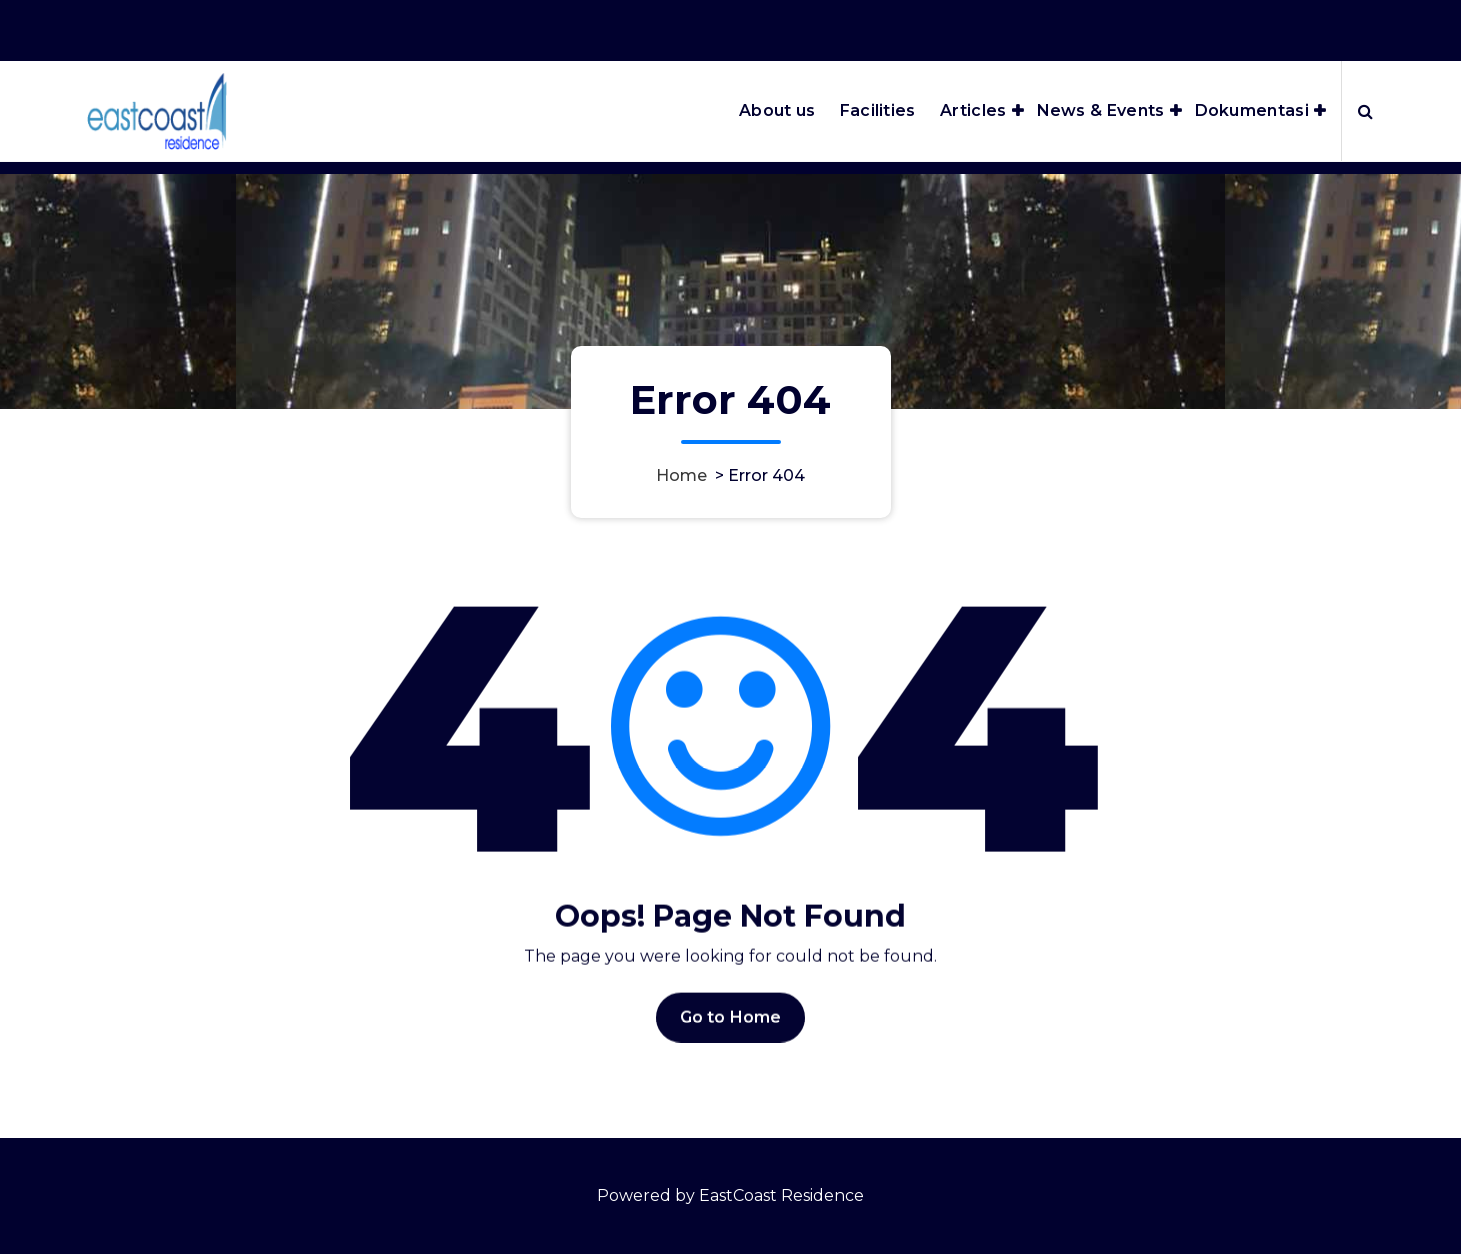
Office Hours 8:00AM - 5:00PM (1122, 25)
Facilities (878, 110)
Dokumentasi (1252, 110)
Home (681, 475)
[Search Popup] (1365, 111)
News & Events (1101, 110)
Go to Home (731, 1045)
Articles (973, 110)
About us (777, 110)
